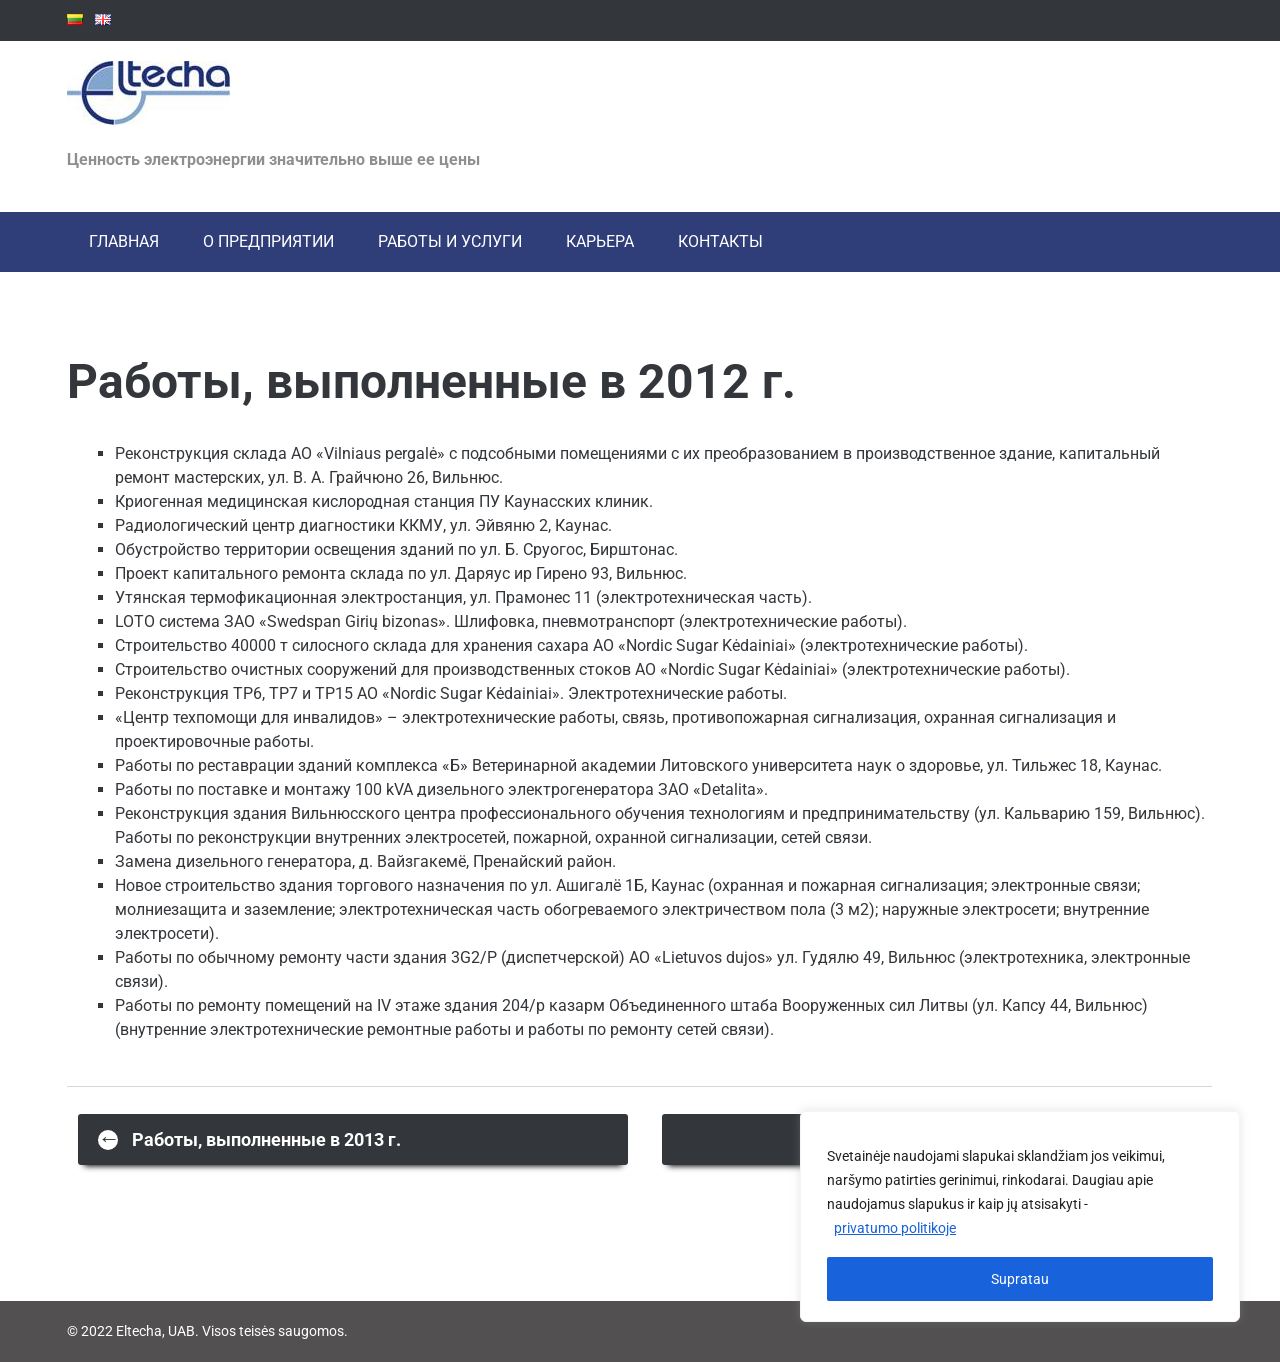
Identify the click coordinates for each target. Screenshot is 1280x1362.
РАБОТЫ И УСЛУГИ (450, 241)
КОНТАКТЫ (720, 241)
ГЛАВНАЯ (124, 241)
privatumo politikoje (895, 1229)
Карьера (600, 241)
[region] (1020, 1217)
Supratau (1020, 1279)
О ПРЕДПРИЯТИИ (268, 241)
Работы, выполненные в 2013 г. (249, 1138)
